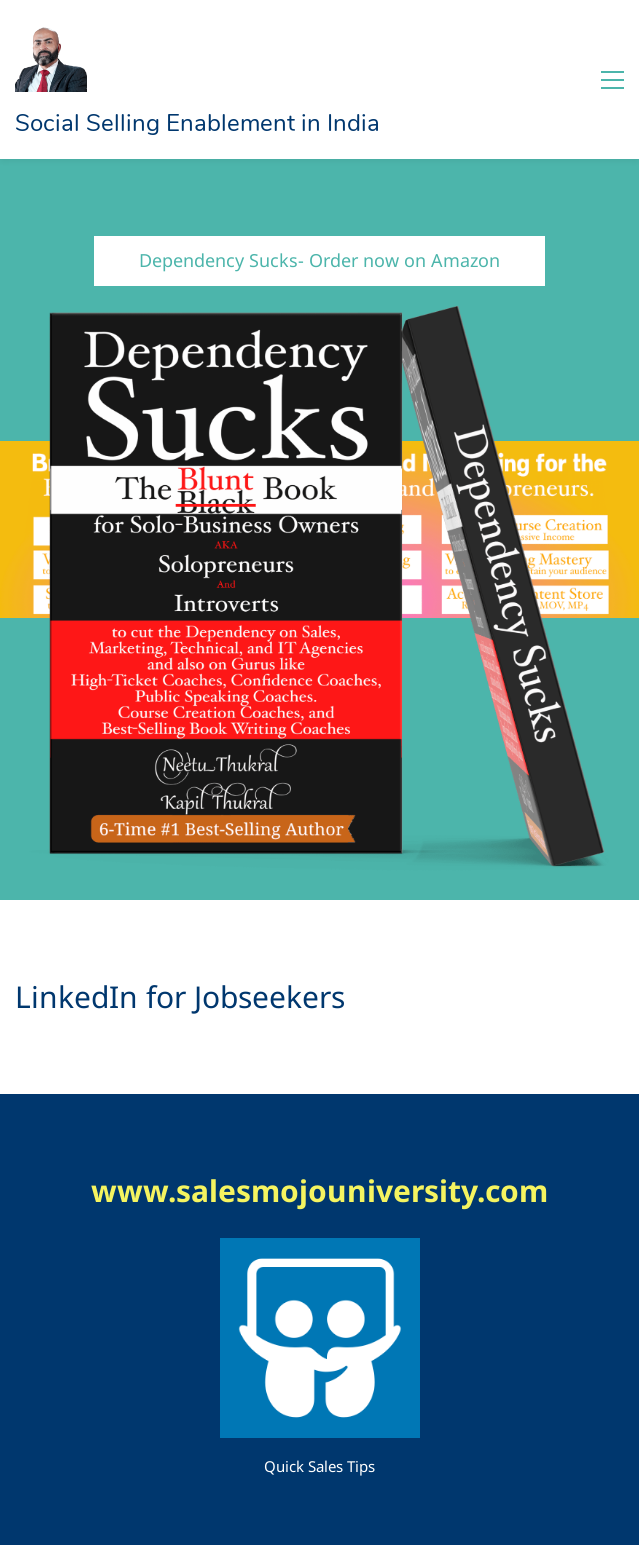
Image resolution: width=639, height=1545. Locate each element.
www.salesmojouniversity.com (319, 1190)
